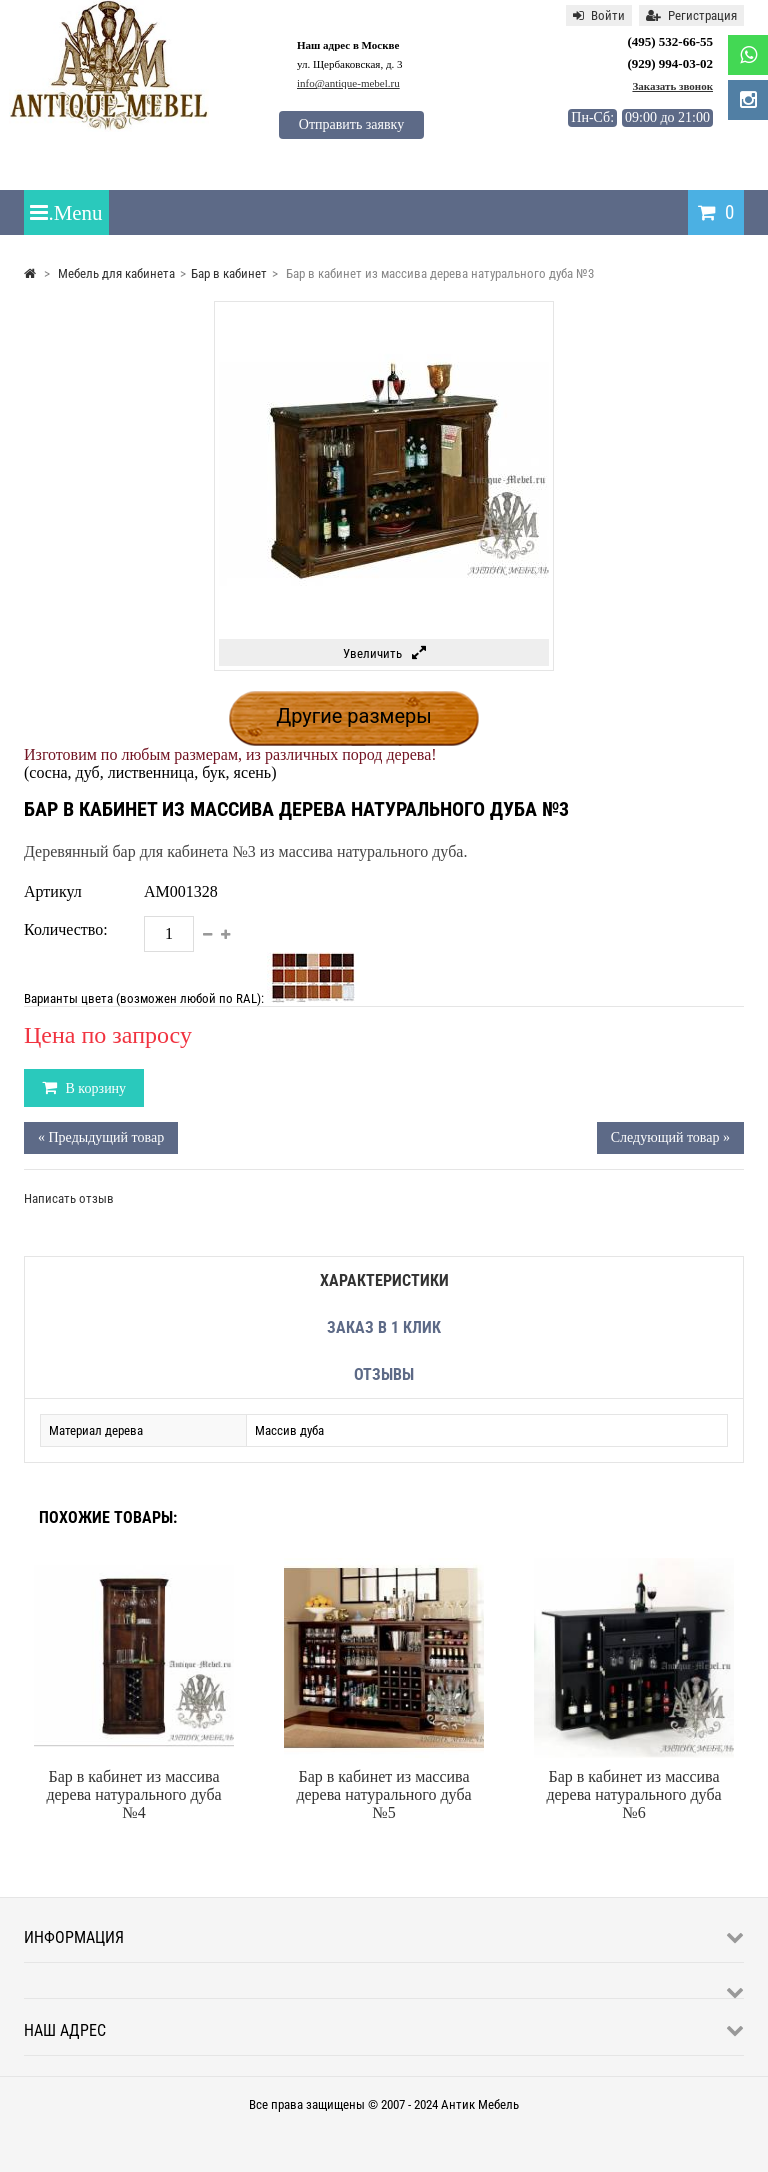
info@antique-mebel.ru (348, 83)
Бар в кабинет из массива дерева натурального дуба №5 (383, 1794)
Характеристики (384, 1280)
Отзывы (384, 1374)
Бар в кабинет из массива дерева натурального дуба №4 (133, 1794)
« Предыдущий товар (101, 1137)
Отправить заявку (351, 124)
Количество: (66, 929)
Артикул (53, 891)
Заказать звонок (672, 86)
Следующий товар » (670, 1137)
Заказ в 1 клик (384, 1327)
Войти (599, 15)
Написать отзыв (69, 1198)
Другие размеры (354, 716)
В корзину (94, 1088)
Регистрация (691, 15)
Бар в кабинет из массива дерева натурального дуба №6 (633, 1794)
